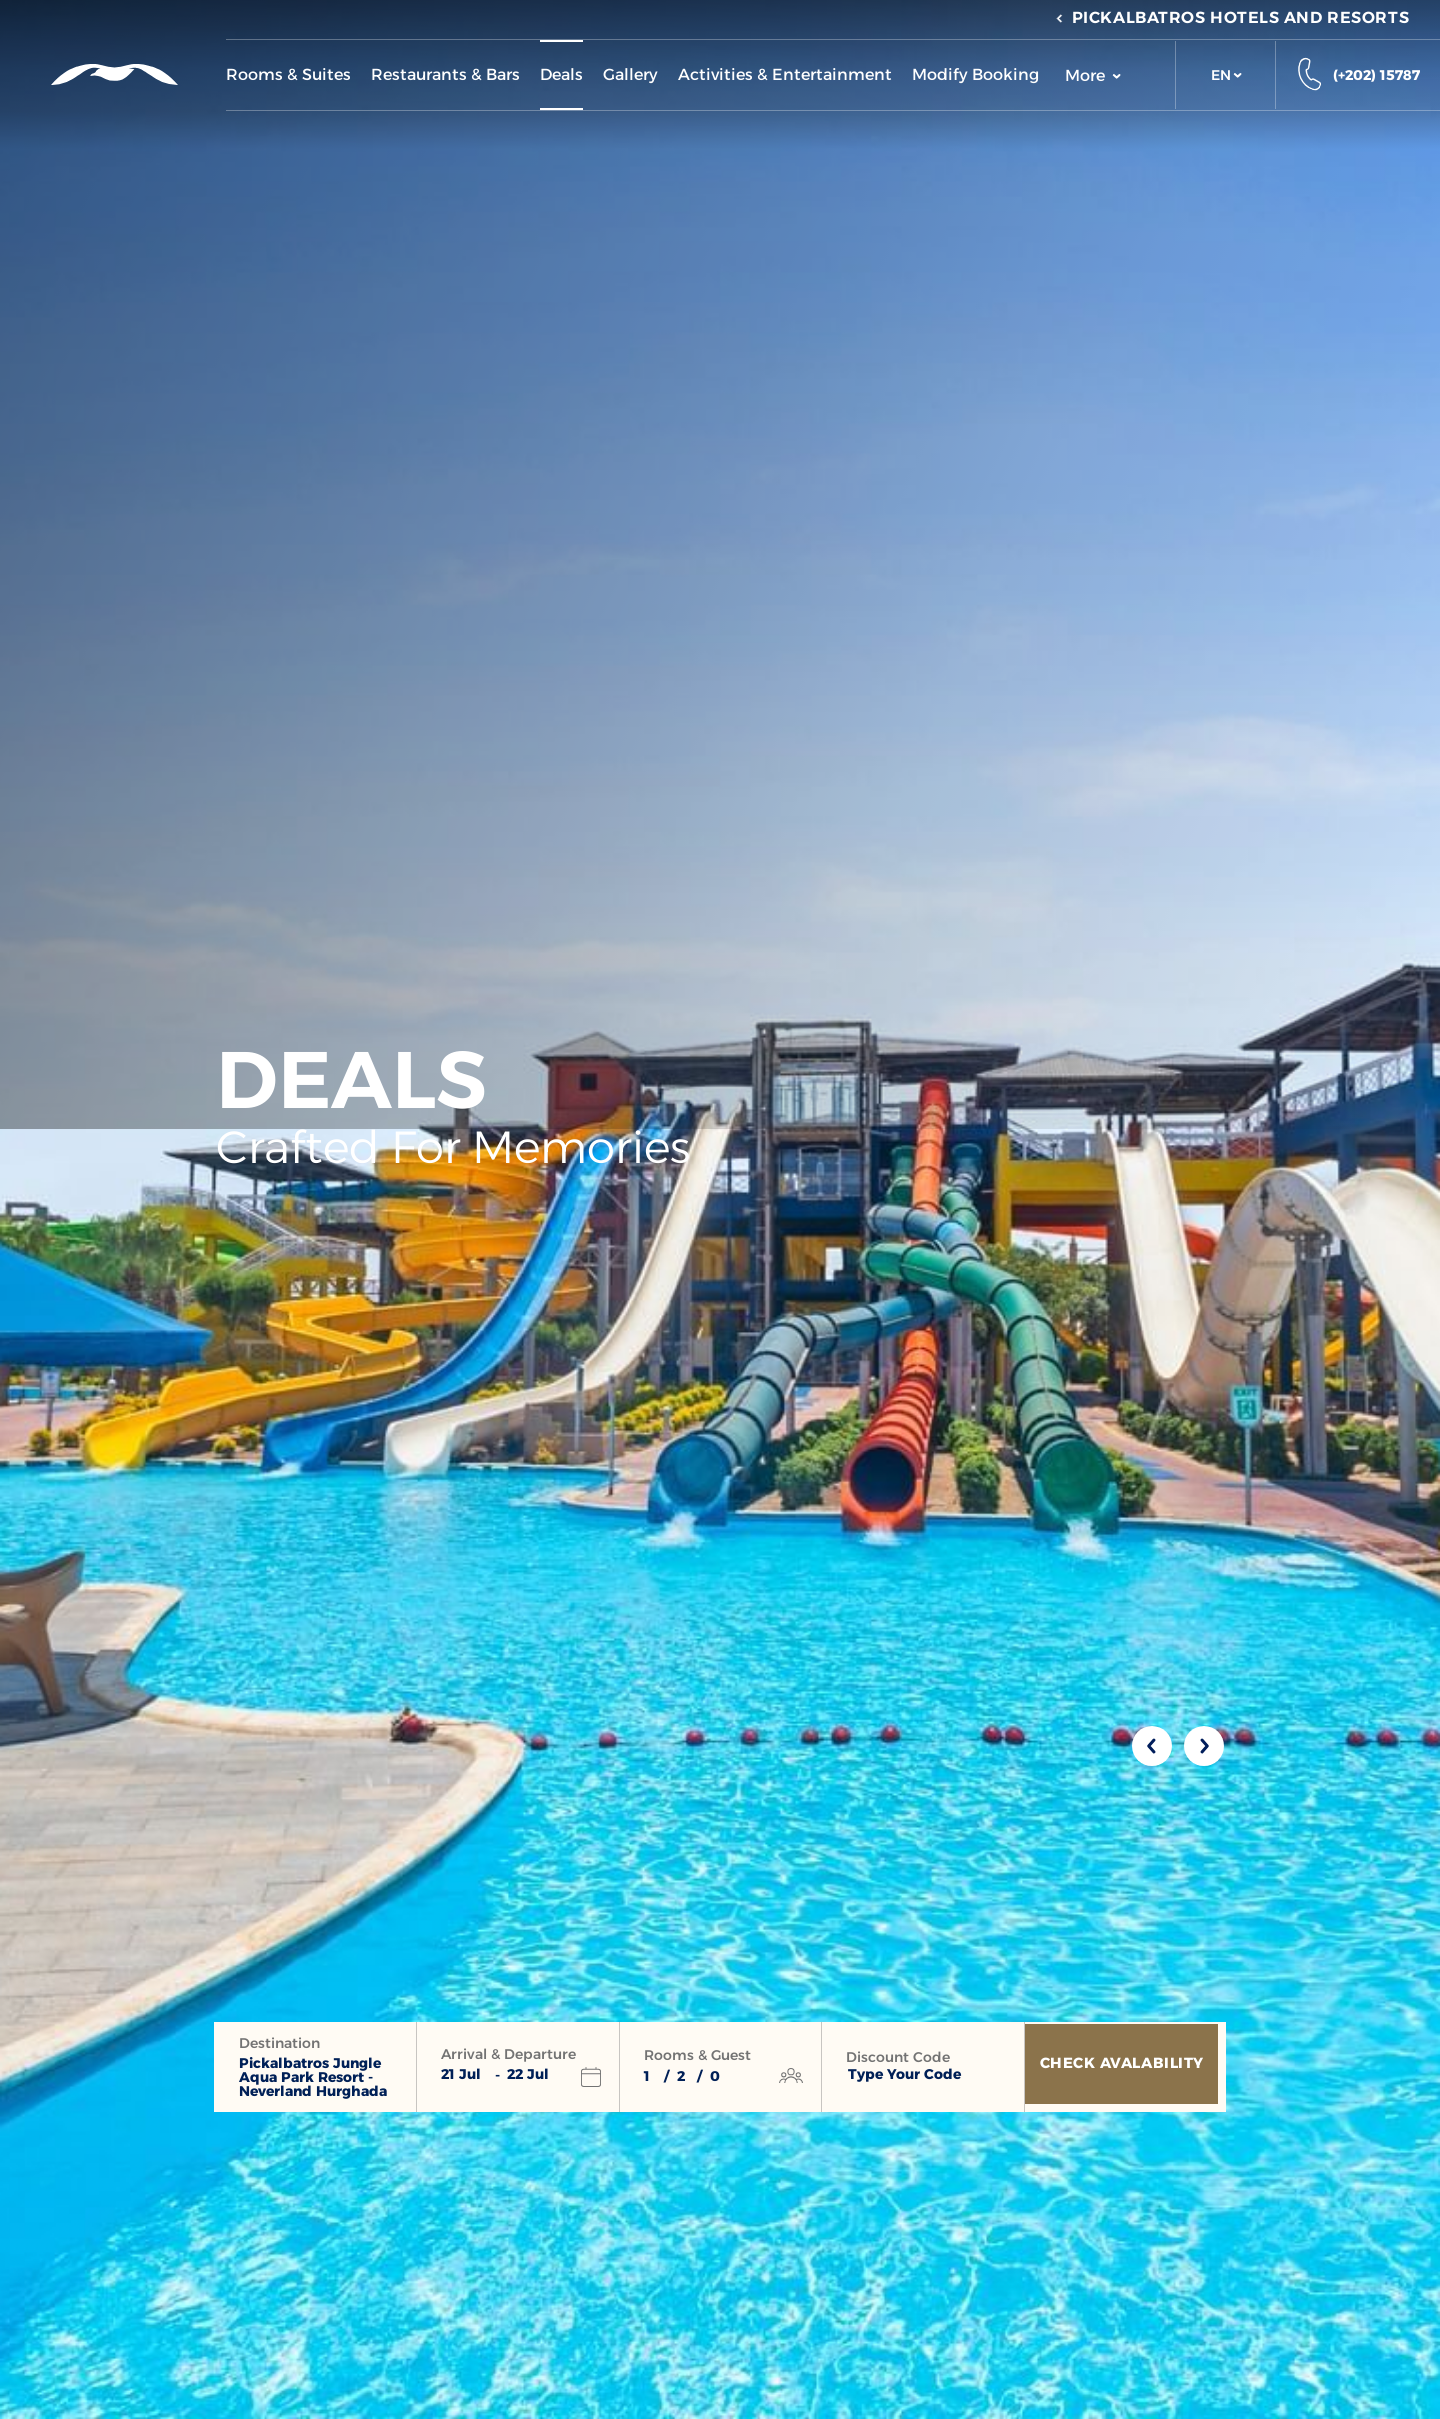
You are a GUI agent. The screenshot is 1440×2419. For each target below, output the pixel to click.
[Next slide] (1204, 1746)
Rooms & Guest (697, 2055)
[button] (1225, 75)
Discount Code (898, 2057)
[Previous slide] (1152, 1746)
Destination (279, 2043)
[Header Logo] (112, 74)
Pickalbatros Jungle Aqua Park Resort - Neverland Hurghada (313, 2077)
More (1093, 75)
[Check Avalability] (1125, 2067)
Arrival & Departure (508, 2054)
